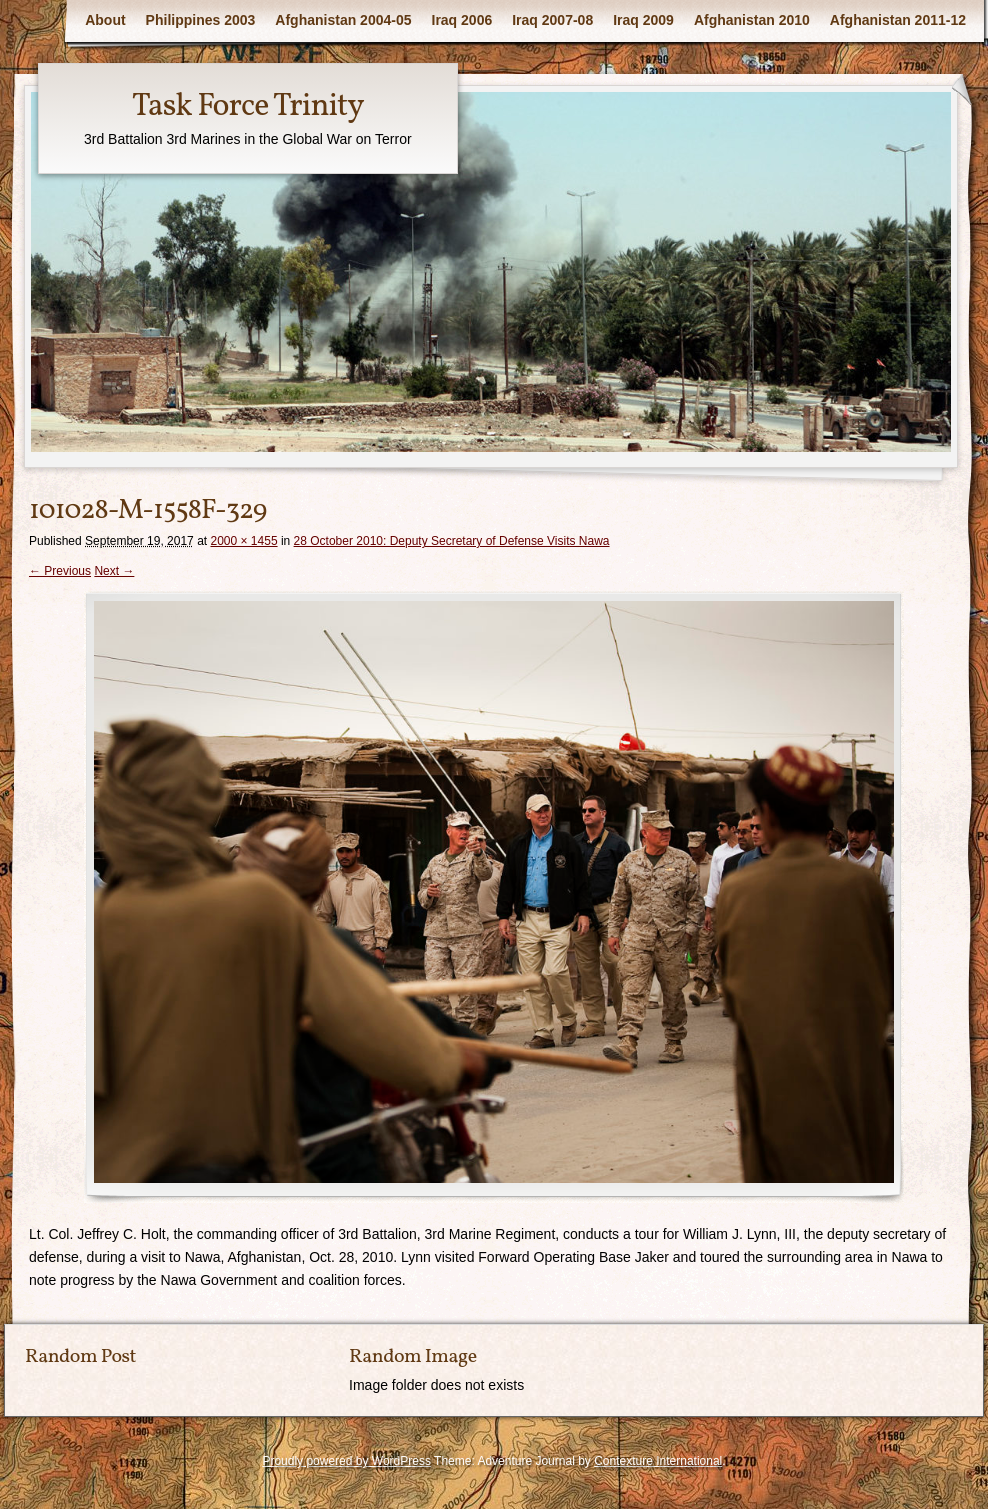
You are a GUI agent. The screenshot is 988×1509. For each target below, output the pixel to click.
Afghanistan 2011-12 (898, 20)
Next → (114, 571)
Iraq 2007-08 (552, 20)
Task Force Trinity (248, 107)
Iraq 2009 (643, 20)
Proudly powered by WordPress (346, 1461)
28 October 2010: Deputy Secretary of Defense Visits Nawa (452, 541)
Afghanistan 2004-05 (343, 20)
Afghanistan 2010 (752, 20)
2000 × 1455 (243, 541)
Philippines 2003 (201, 20)
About (105, 20)
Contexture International (658, 1461)
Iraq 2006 (462, 20)
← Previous (60, 571)
